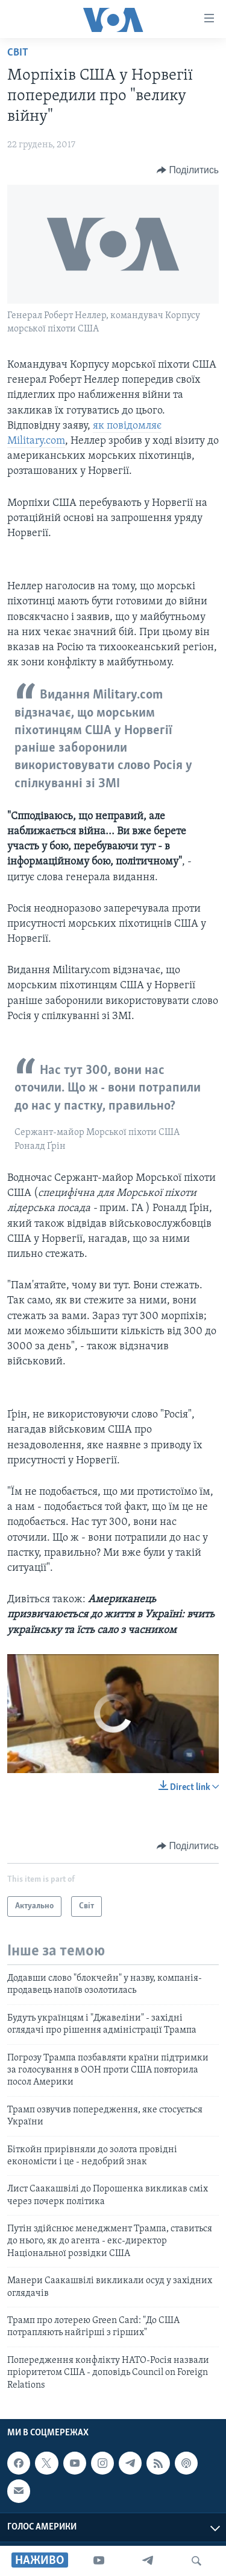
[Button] (188, 170)
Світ (17, 53)
